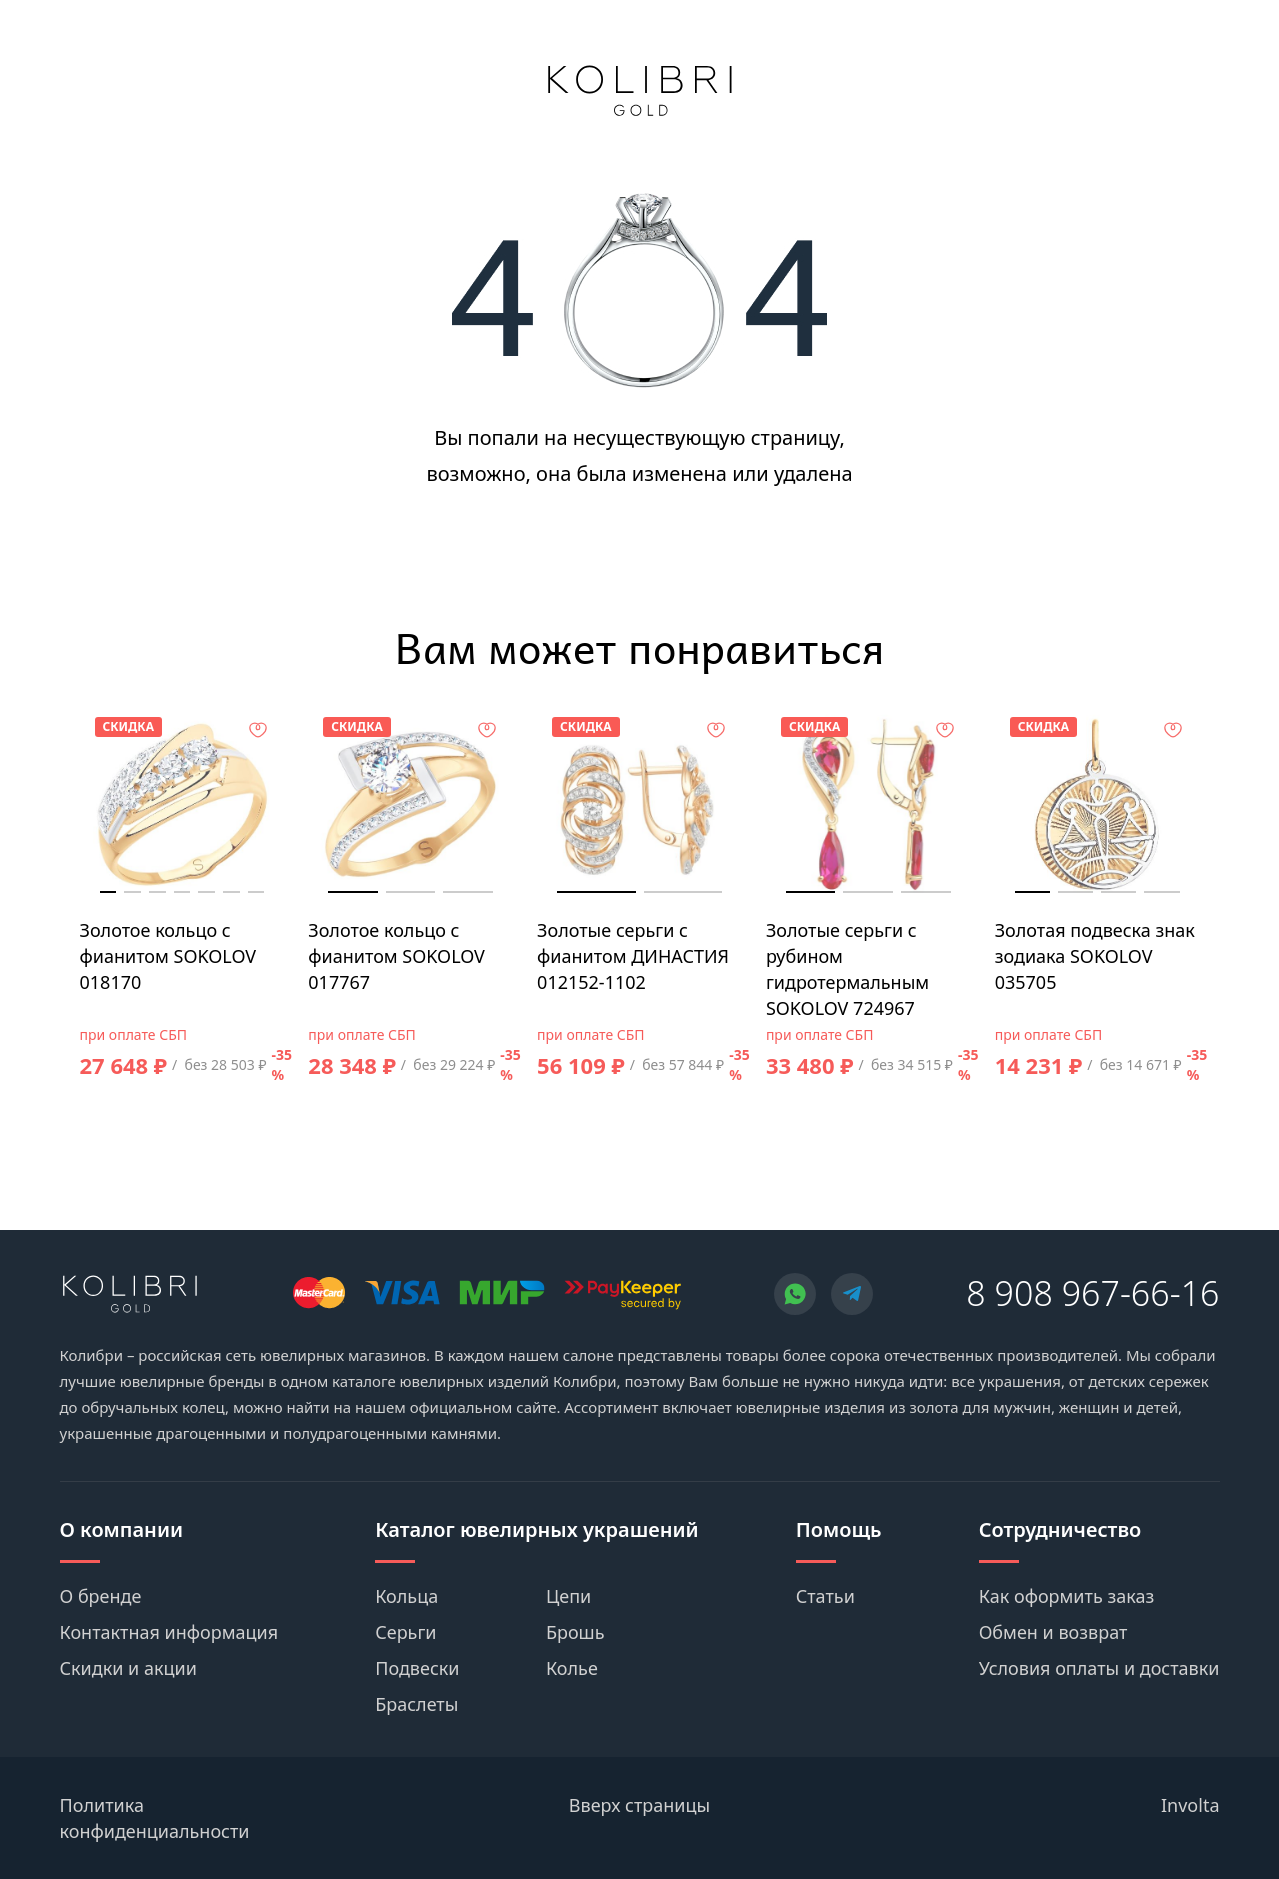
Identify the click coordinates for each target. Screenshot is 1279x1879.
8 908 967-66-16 (1092, 1293)
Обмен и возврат (1053, 1632)
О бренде (101, 1596)
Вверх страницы (639, 1805)
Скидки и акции (128, 1668)
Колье (572, 1668)
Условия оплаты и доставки (1099, 1668)
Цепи (568, 1596)
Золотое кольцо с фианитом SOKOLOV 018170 (168, 956)
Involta (1190, 1805)
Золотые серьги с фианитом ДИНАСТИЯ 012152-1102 (633, 956)
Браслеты (416, 1704)
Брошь (575, 1632)
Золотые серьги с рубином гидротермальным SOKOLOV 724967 (847, 969)
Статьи (825, 1596)
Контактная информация (169, 1632)
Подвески (417, 1668)
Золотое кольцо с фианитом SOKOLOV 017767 (396, 956)
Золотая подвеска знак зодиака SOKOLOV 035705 (1095, 956)
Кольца (406, 1596)
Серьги (405, 1632)
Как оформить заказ (1067, 1596)
